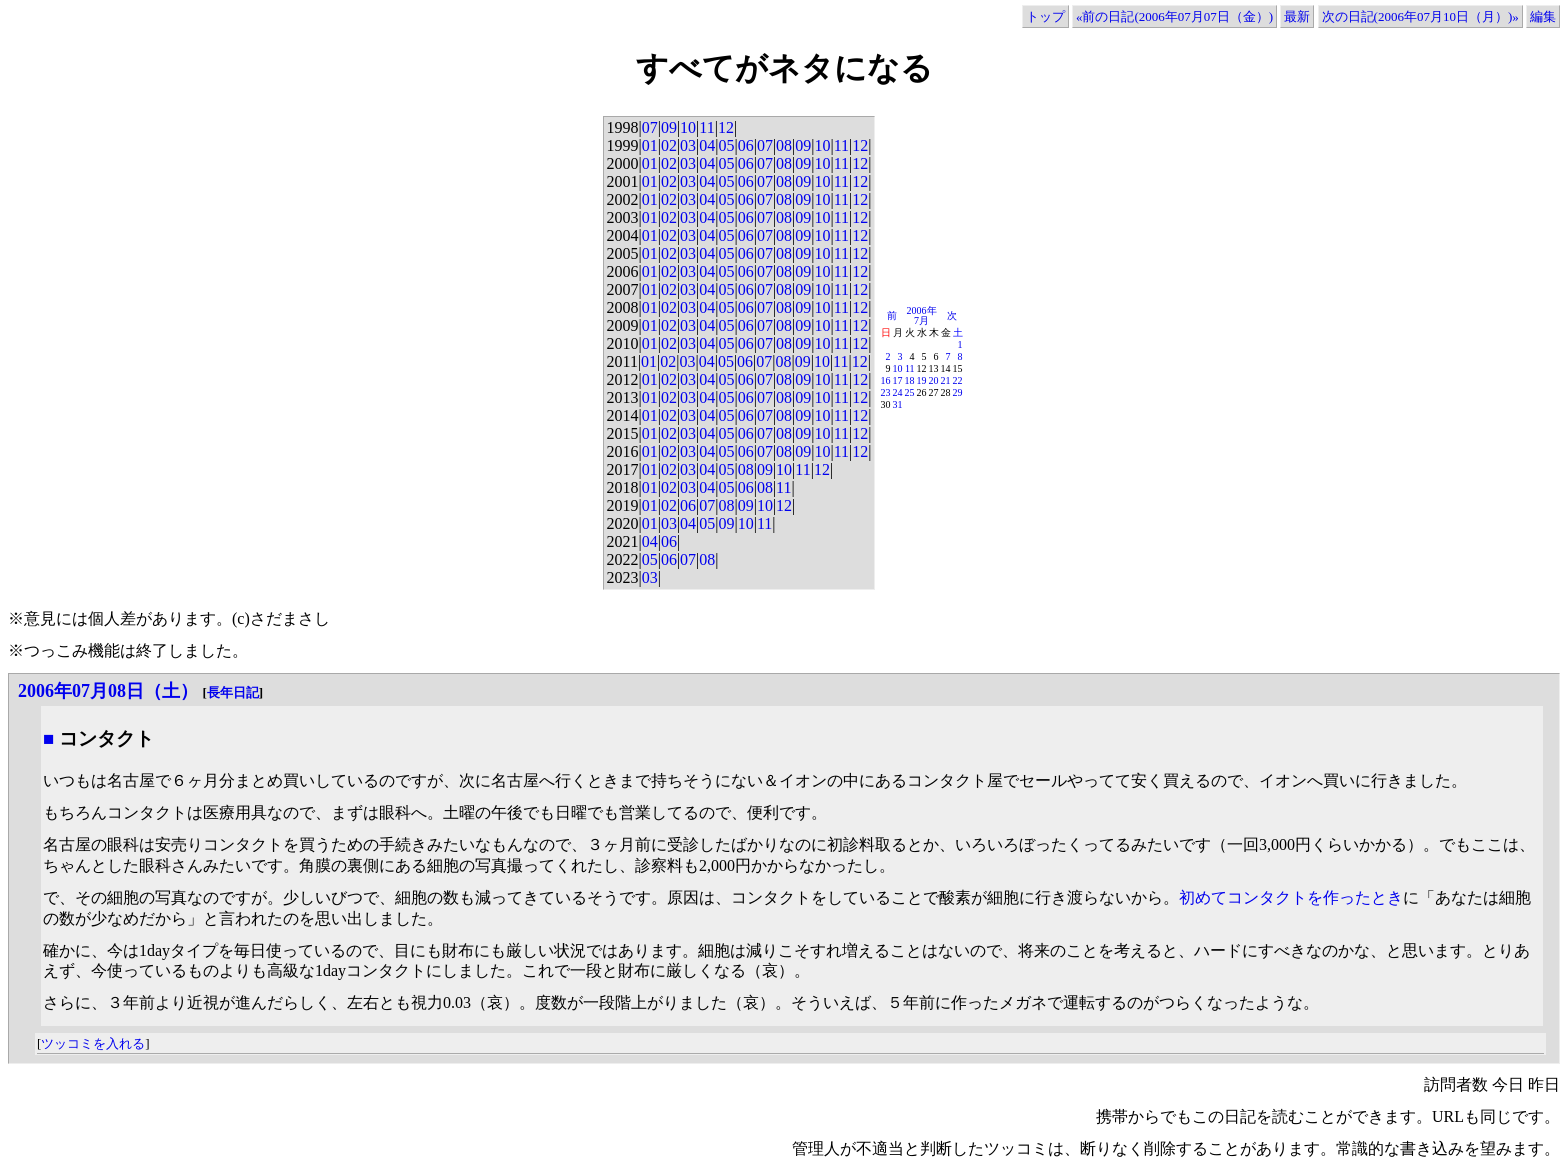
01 (650, 145)
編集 (1543, 16)
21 (946, 380)
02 (669, 145)
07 (650, 127)
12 (726, 127)
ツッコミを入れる (93, 1043)
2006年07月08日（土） (108, 691)
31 (898, 404)
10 (688, 127)
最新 (1297, 16)
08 (784, 145)
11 (706, 127)
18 (910, 380)
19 (922, 380)
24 (898, 392)
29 (958, 392)
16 (886, 380)
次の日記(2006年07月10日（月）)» (1420, 16)
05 (726, 145)
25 (910, 392)
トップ (1045, 16)
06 (746, 145)
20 (934, 380)
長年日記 (233, 692)
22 (958, 380)
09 (669, 127)
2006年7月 (922, 315)
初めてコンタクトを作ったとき (1291, 897)
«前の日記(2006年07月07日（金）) (1174, 16)
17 (898, 380)
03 (688, 145)
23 (886, 392)
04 (707, 145)
